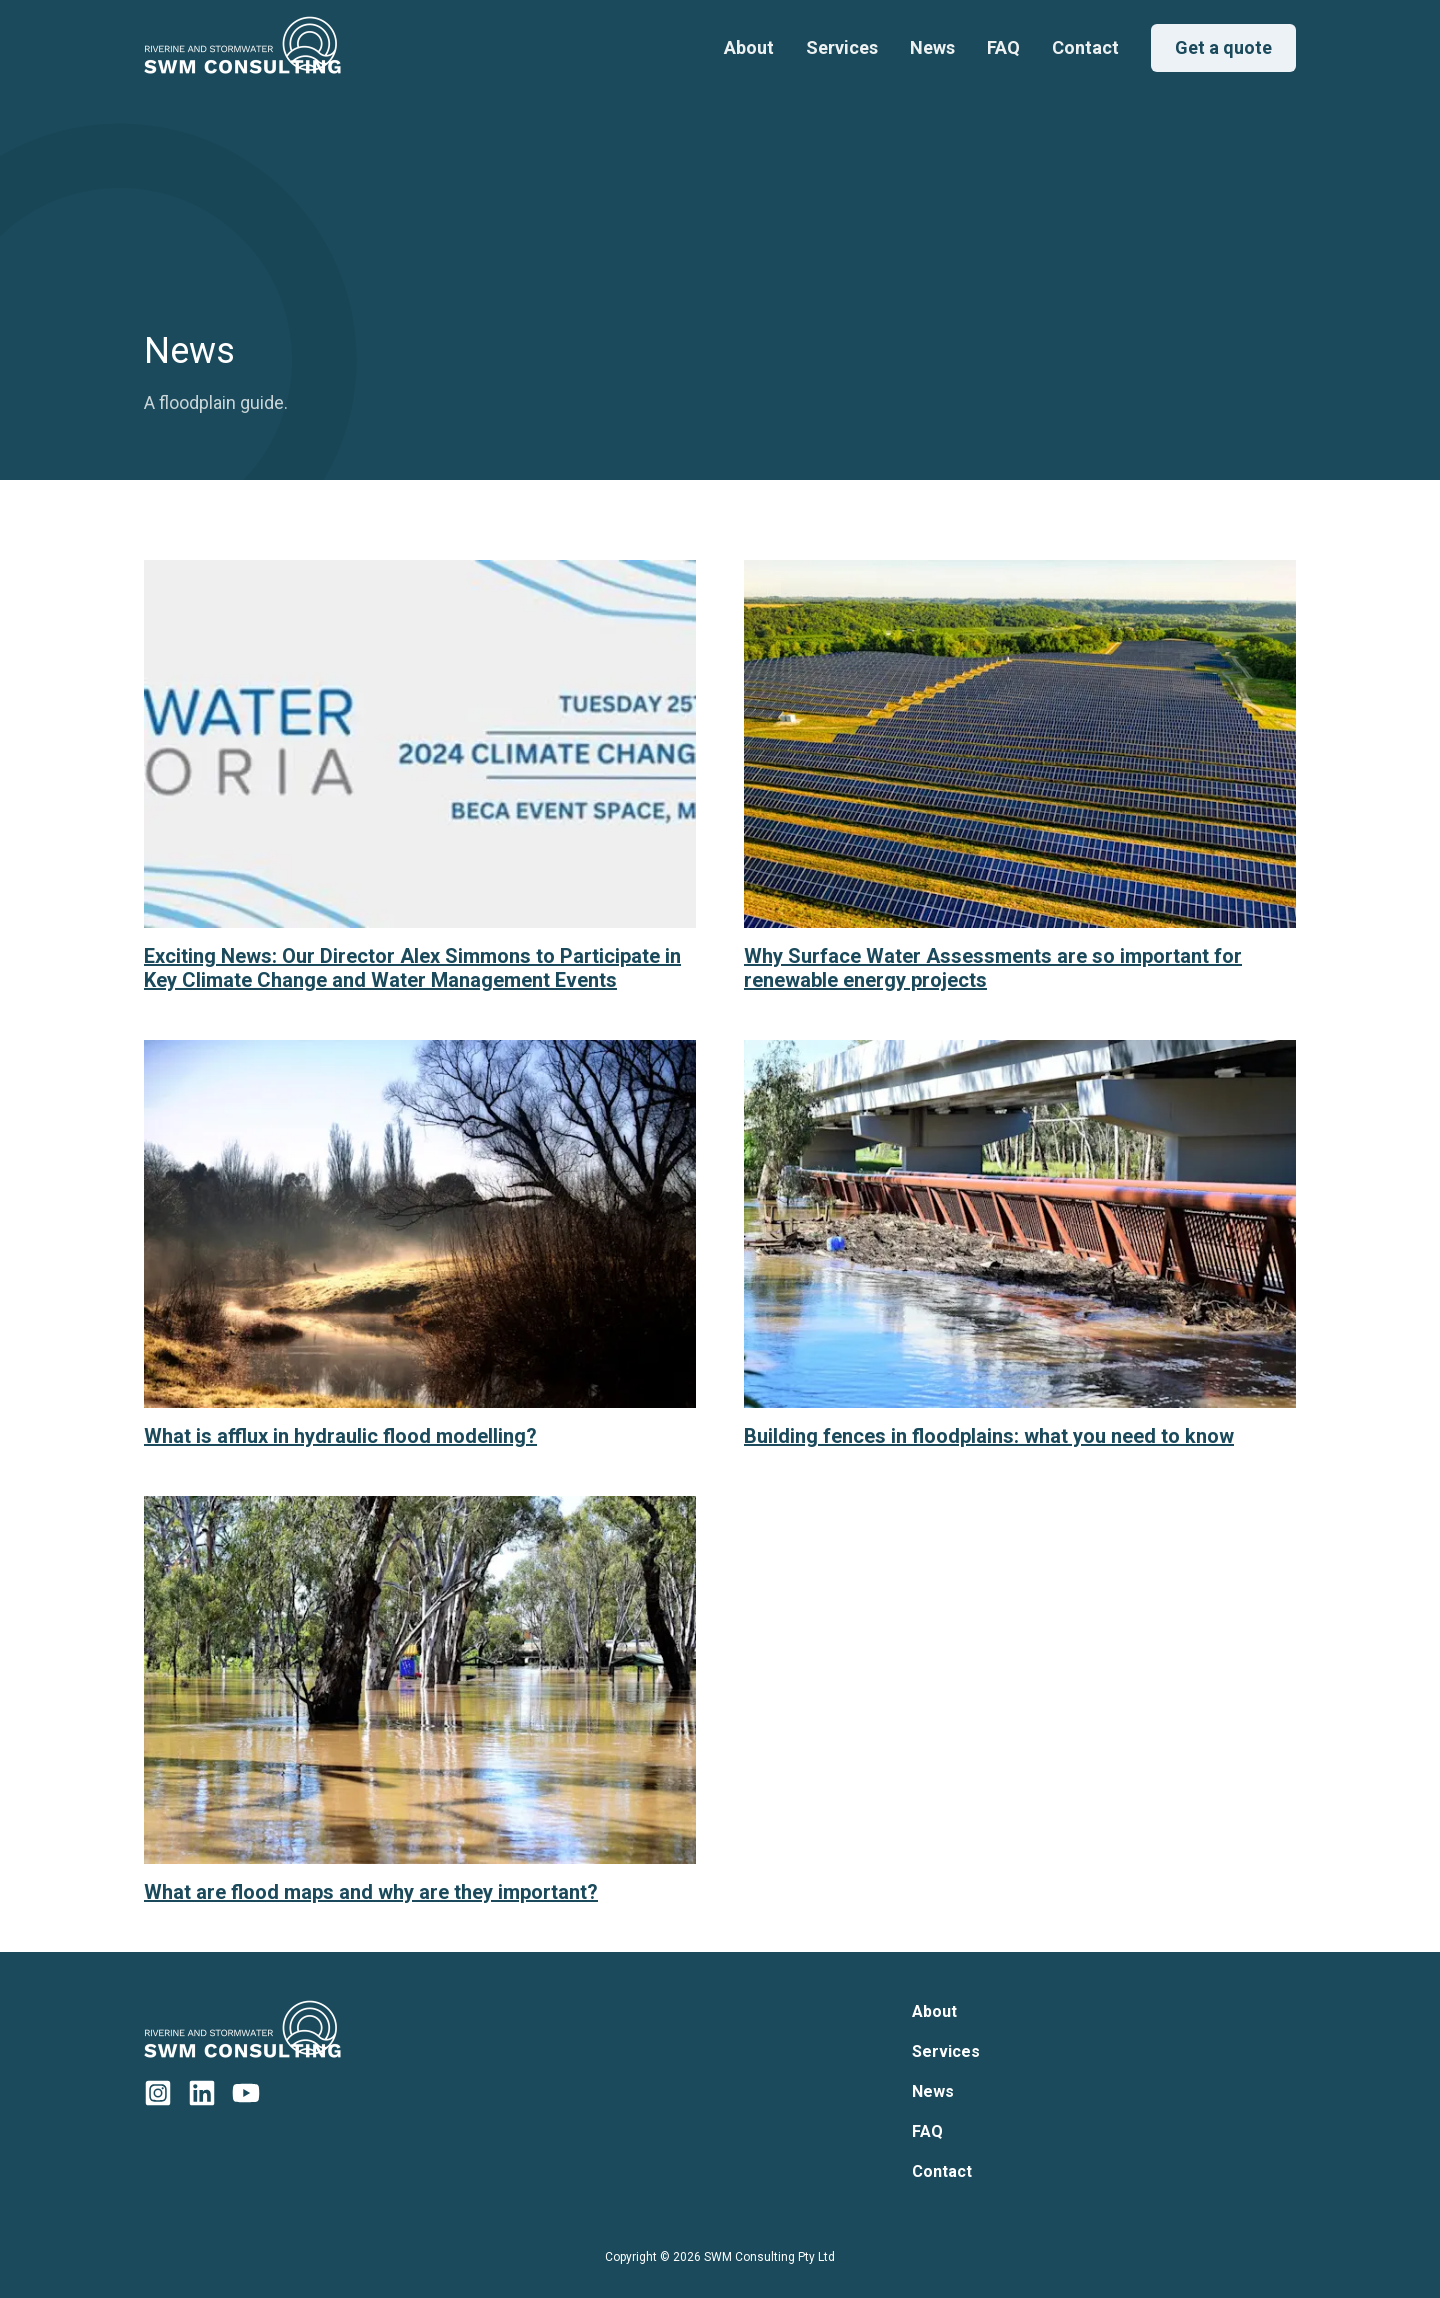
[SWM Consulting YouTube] (246, 2093)
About (749, 47)
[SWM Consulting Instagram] (158, 2093)
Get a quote (1223, 47)
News (932, 47)
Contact (1085, 47)
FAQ (1003, 47)
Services (842, 47)
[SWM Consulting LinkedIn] (202, 2093)
